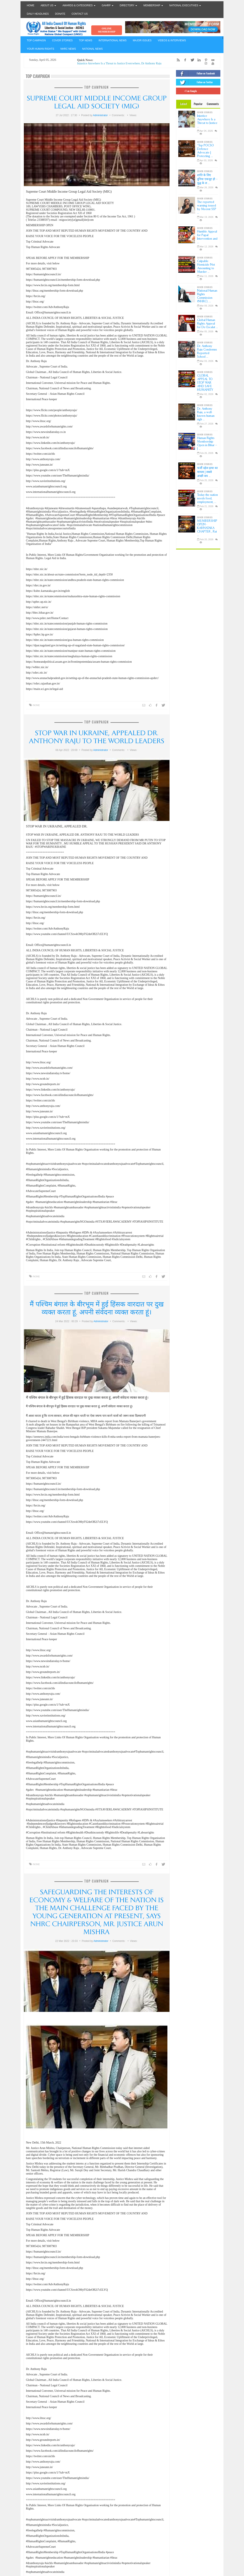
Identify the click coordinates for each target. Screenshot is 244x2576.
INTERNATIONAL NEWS (113, 40)
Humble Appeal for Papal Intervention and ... (207, 237)
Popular (198, 104)
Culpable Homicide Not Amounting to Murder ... (206, 266)
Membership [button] (153, 5)
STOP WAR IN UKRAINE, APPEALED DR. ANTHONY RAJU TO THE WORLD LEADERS (96, 737)
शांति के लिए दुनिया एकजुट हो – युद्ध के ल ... (207, 179)
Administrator (100, 115)
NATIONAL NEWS (92, 48)
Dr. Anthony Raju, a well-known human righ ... (205, 414)
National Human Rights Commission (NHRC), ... (207, 296)
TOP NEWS (85, 40)
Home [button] (30, 5)
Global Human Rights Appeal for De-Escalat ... (207, 323)
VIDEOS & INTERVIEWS (172, 40)
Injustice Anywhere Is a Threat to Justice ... (207, 121)
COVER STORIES (62, 40)
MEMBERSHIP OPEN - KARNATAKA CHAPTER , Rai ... (207, 528)
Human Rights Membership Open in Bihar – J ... (207, 443)
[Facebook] (184, 60)
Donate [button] (60, 13)
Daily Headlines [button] (38, 13)
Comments (213, 104)
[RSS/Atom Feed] (177, 60)
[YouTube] (212, 63)
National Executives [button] (185, 5)
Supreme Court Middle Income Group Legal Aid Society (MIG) (97, 102)
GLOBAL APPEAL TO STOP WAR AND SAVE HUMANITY (205, 383)
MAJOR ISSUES (142, 40)
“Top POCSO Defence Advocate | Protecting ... (205, 151)
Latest (183, 104)
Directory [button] (128, 5)
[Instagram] (205, 63)
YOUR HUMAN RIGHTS (40, 48)
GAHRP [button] (107, 5)
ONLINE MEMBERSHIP (106, 30)
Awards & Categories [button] (78, 5)
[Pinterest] (205, 60)
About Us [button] (48, 5)
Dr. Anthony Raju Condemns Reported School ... (207, 351)
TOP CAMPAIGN (36, 40)
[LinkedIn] (198, 60)
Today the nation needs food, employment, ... (207, 498)
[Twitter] (191, 60)
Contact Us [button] (80, 13)
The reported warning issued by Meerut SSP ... (206, 207)
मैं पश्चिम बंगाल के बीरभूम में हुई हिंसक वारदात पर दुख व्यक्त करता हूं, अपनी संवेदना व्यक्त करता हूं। (97, 1308)
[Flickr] (212, 60)
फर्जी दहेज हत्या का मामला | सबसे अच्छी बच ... (207, 472)
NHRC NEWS (68, 48)
